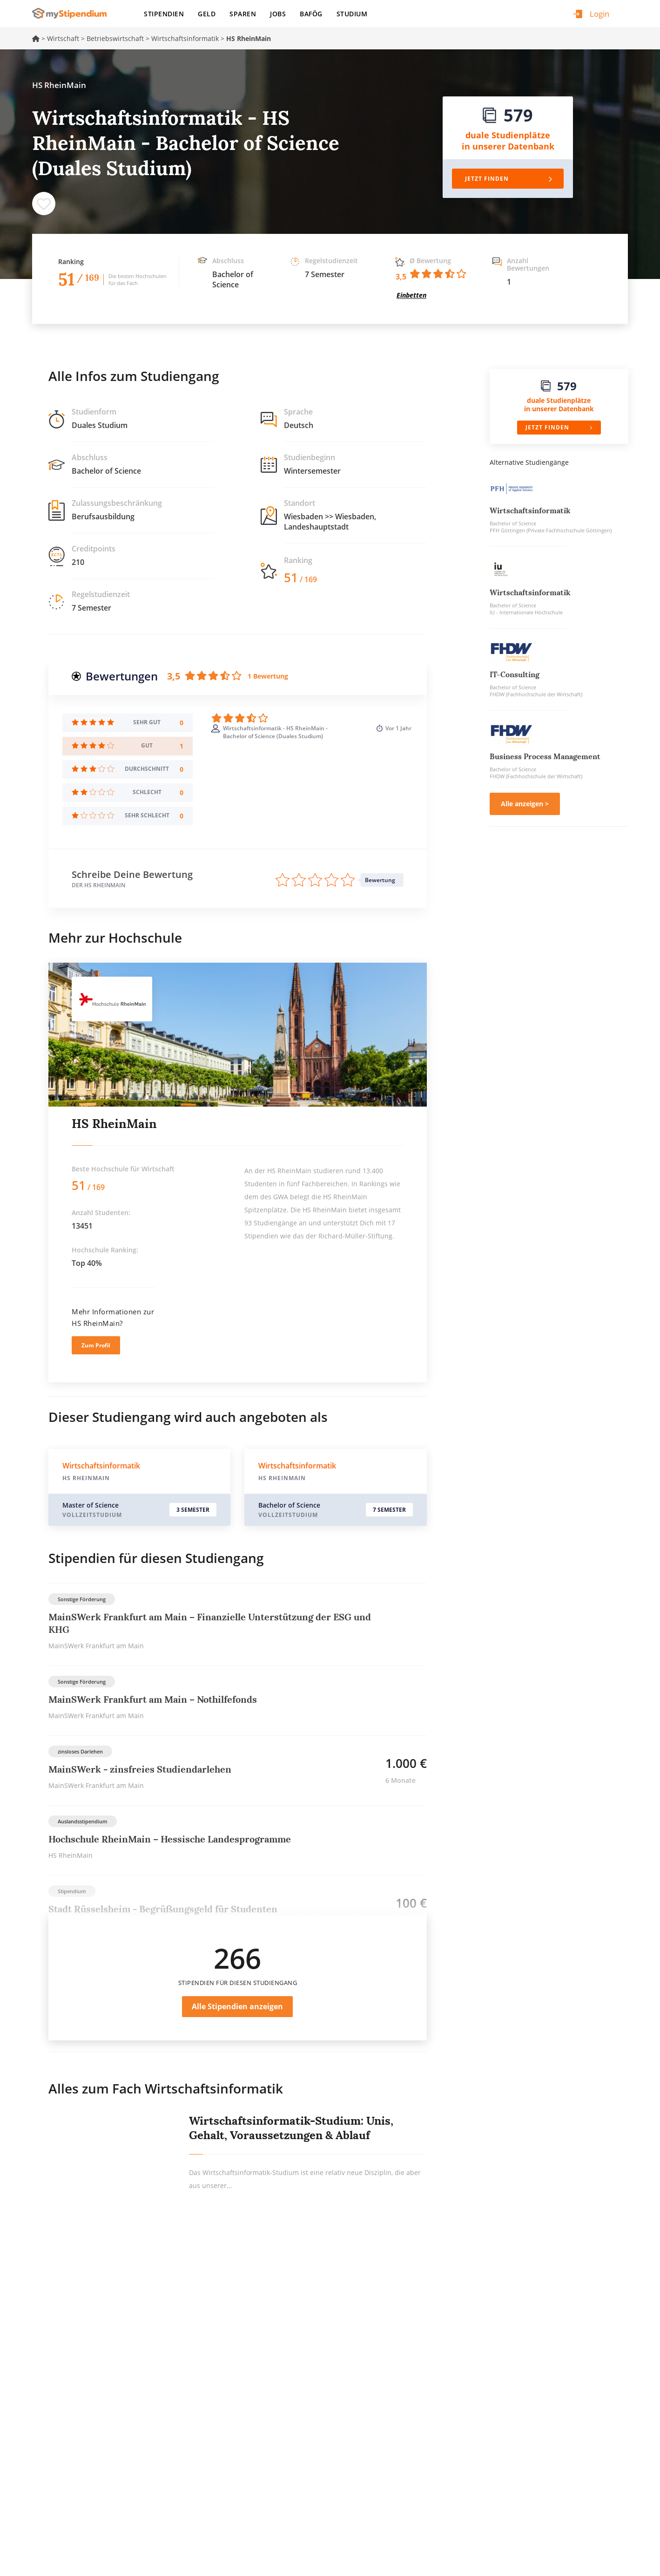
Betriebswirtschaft (115, 38)
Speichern (43, 203)
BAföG (311, 13)
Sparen (242, 13)
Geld (207, 13)
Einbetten (411, 295)
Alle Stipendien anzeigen (237, 2006)
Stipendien (164, 13)
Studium (352, 13)
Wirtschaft (63, 38)
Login (599, 13)
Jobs (278, 13)
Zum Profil (95, 1345)
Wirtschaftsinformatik (185, 38)
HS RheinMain (114, 1123)
